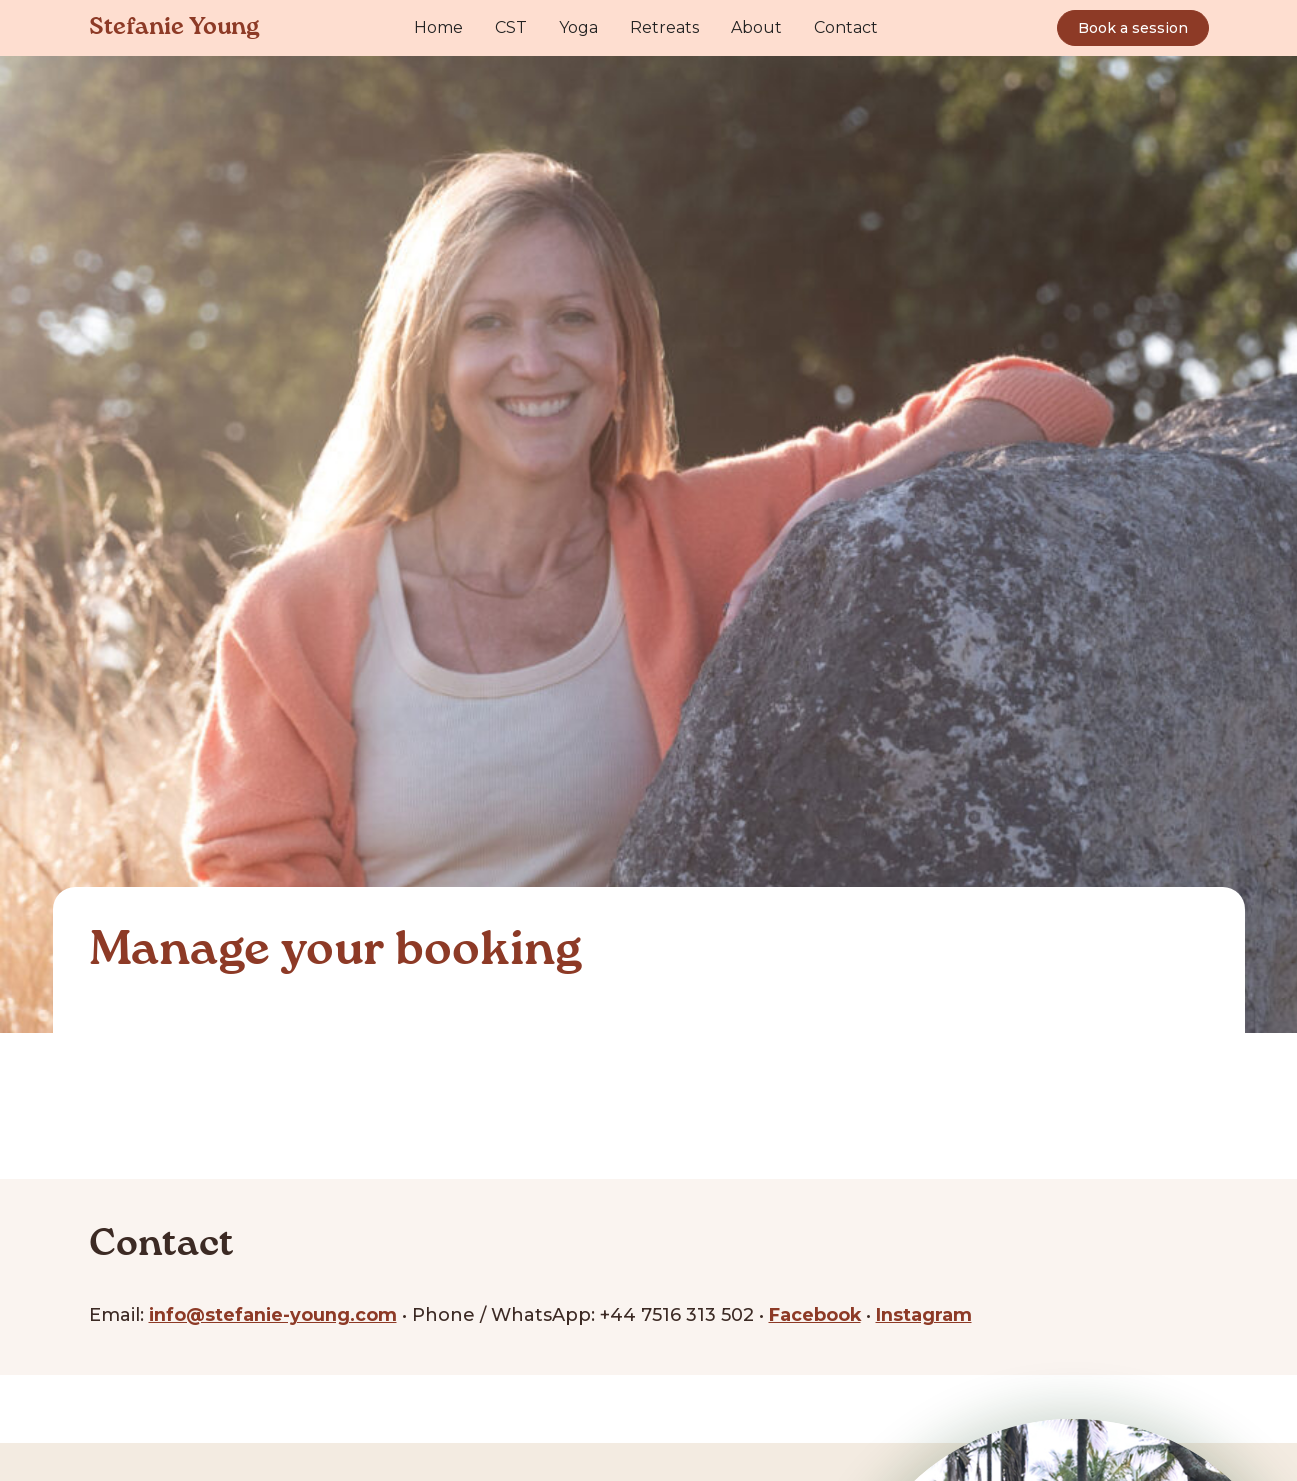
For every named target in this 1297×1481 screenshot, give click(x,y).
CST (511, 27)
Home (438, 27)
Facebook (818, 1314)
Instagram (928, 1314)
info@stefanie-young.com (274, 1314)
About (756, 27)
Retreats (664, 27)
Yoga (578, 27)
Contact (846, 27)
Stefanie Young (174, 28)
